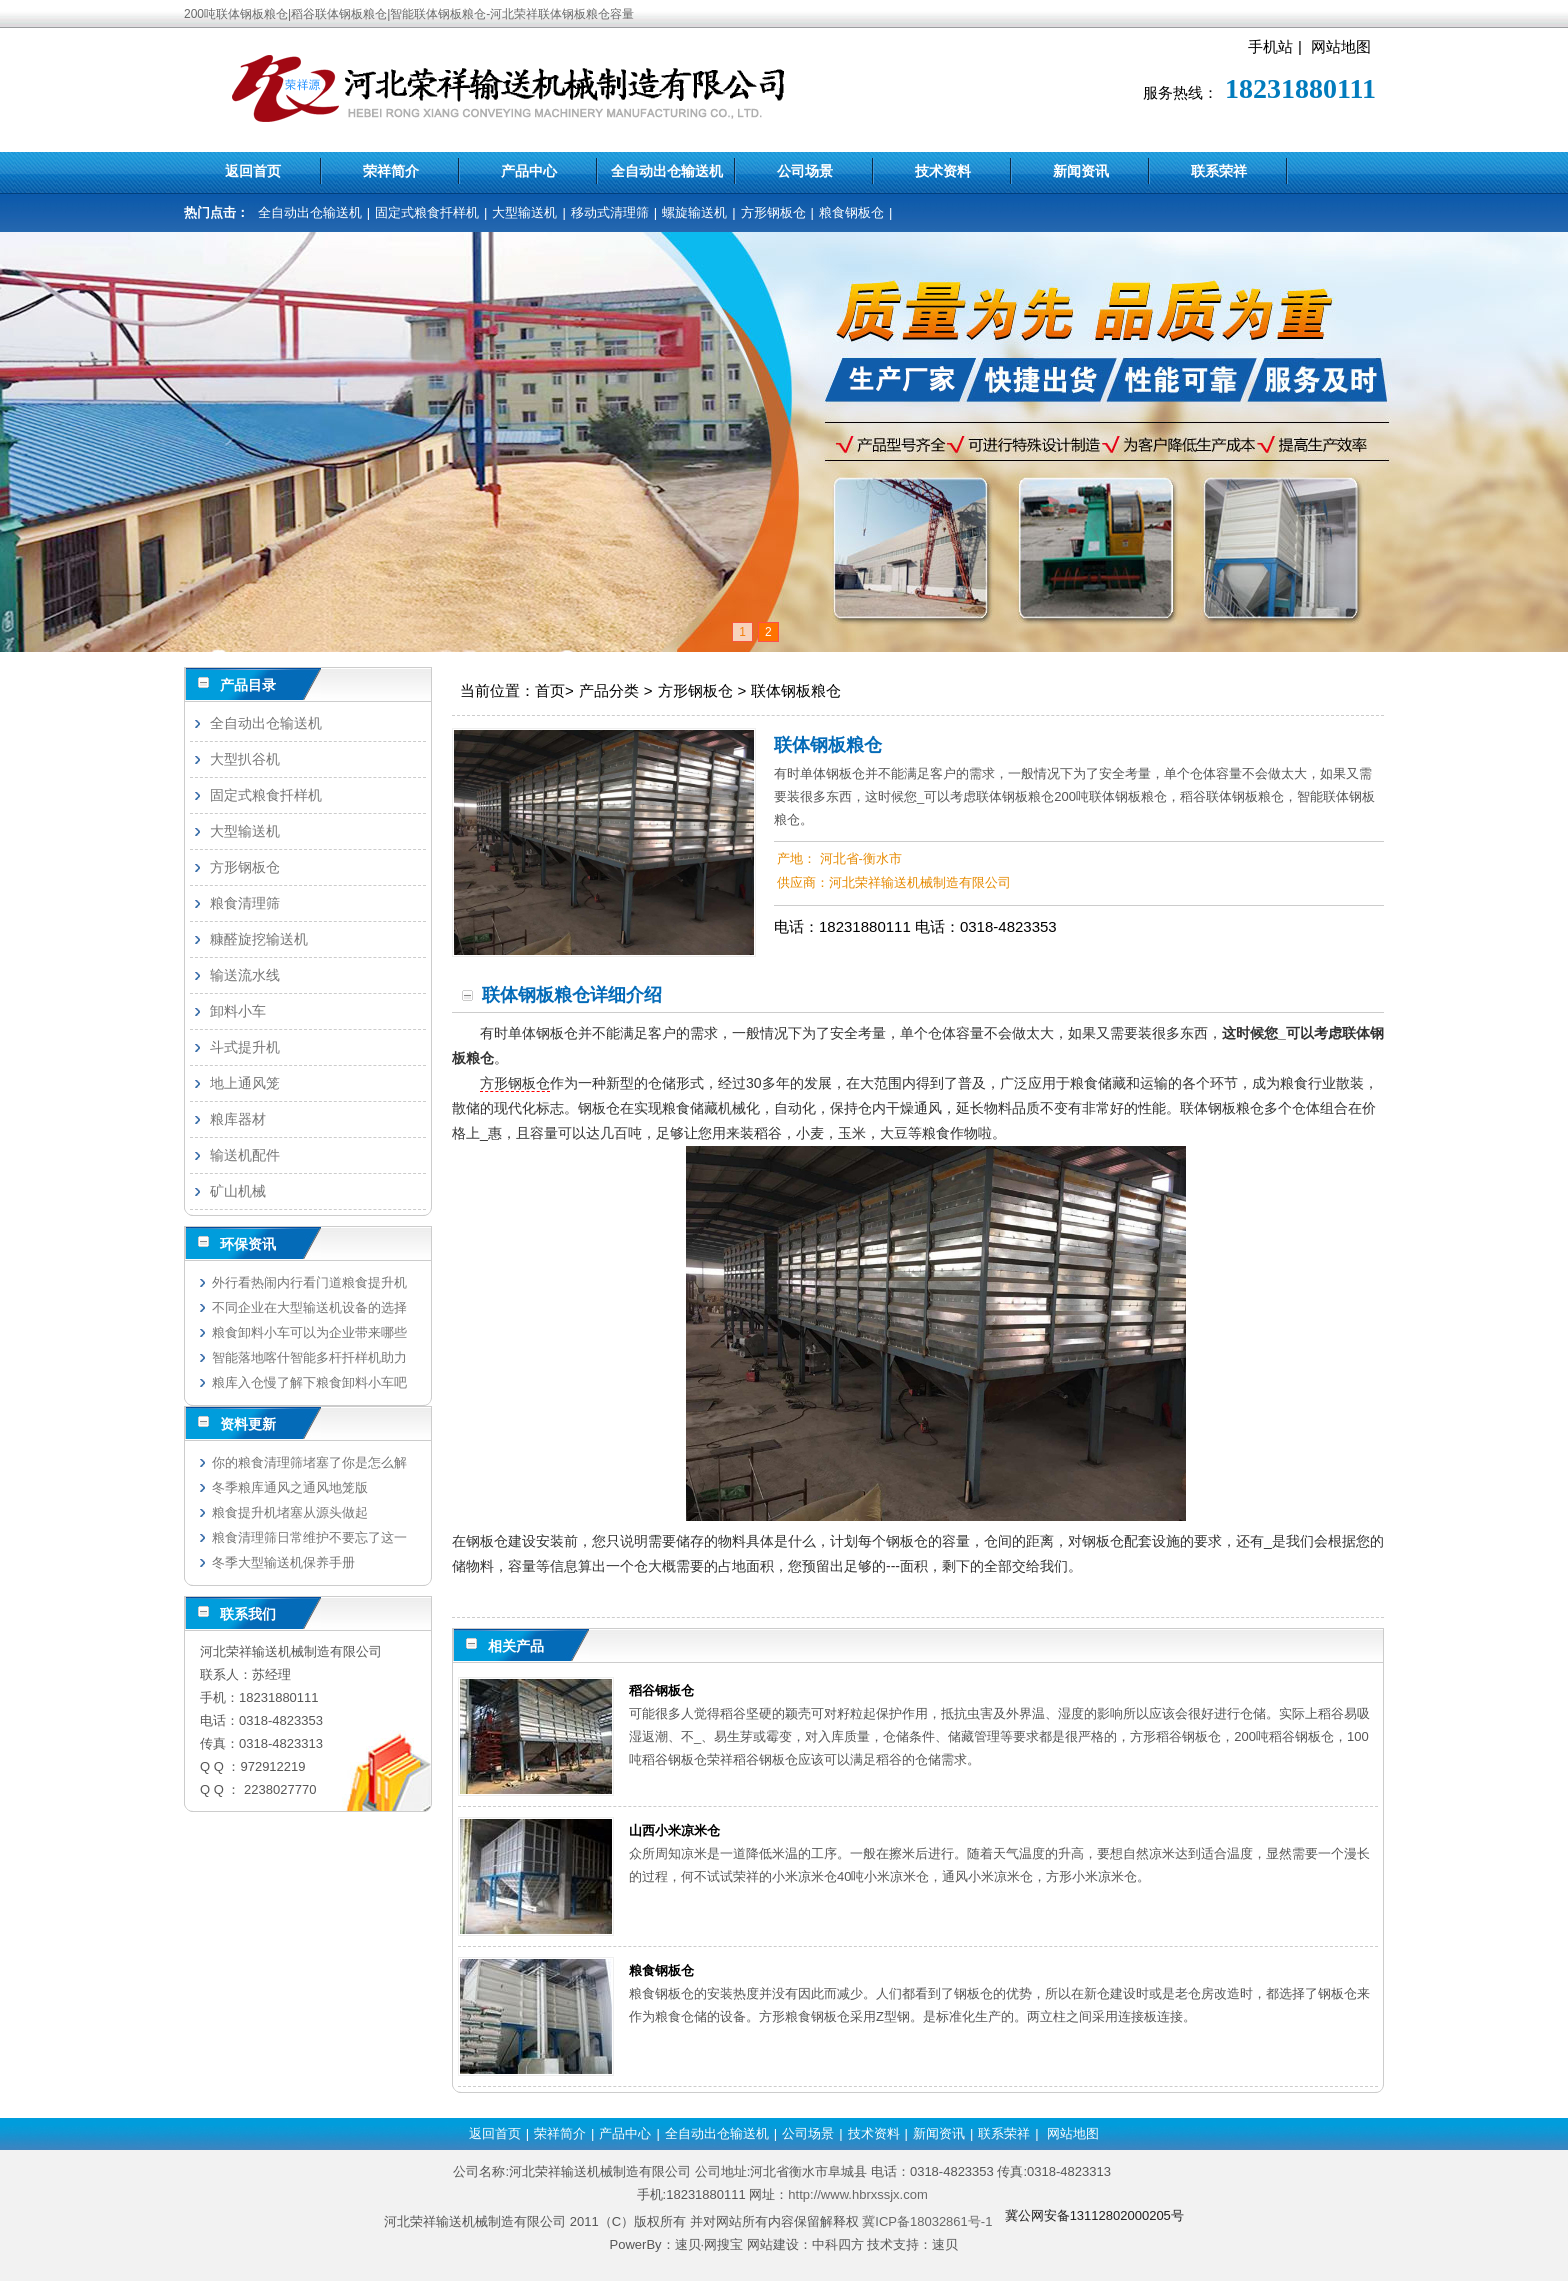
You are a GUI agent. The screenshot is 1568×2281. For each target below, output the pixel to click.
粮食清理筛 (245, 903)
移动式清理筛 (610, 212)
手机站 (1270, 46)
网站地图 (1341, 46)
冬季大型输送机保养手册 (283, 1562)
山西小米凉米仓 (674, 1830)
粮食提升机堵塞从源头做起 (290, 1512)
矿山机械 (238, 1191)
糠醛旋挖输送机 (259, 939)
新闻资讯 (1081, 171)
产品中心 (529, 171)
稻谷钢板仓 (661, 1690)
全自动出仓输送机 (667, 171)
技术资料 (943, 171)
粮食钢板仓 (851, 212)
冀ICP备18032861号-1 (927, 2221)
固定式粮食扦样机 (427, 212)
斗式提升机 (245, 1047)
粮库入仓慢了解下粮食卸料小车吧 (309, 1382)
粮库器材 (238, 1119)
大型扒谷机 (245, 759)
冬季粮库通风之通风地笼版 (290, 1487)
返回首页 (253, 171)
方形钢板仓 (773, 212)
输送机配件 (245, 1155)
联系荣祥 (1219, 171)
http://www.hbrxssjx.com (857, 2194)
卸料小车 (238, 1011)
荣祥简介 (391, 171)
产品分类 (609, 690)
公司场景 (805, 171)
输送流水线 (245, 975)
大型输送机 (524, 212)
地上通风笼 (245, 1083)
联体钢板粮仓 (796, 690)
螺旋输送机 (694, 212)
